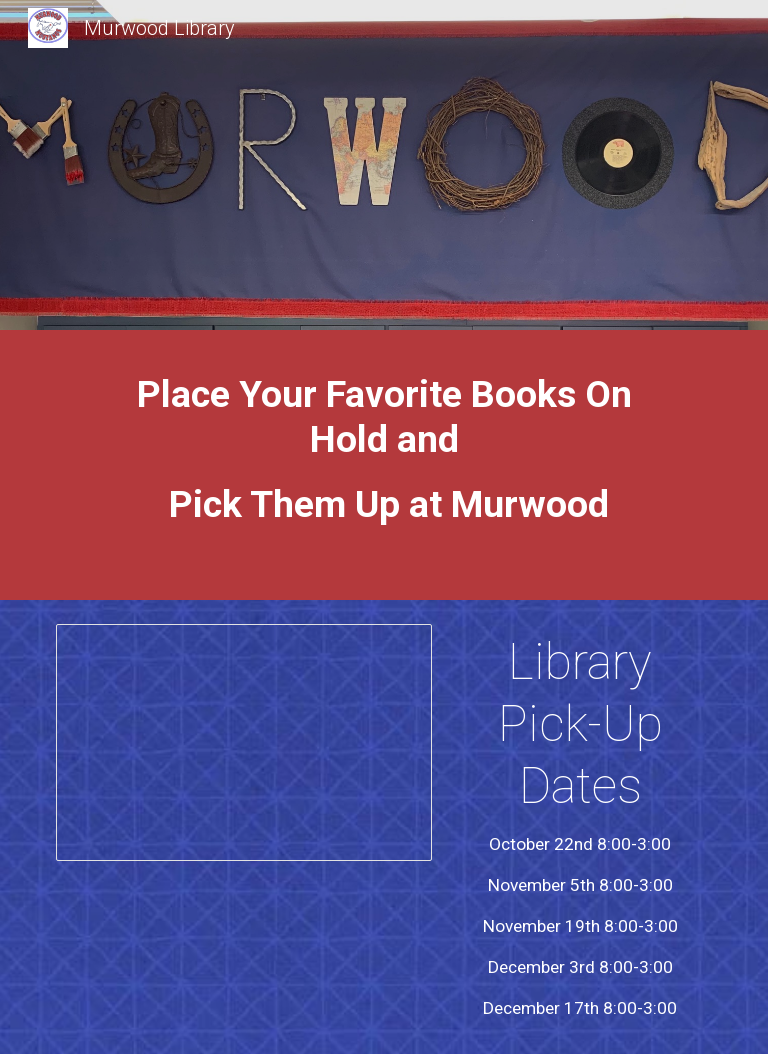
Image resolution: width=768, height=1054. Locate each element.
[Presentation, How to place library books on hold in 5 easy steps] (243, 742)
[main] (383, 470)
